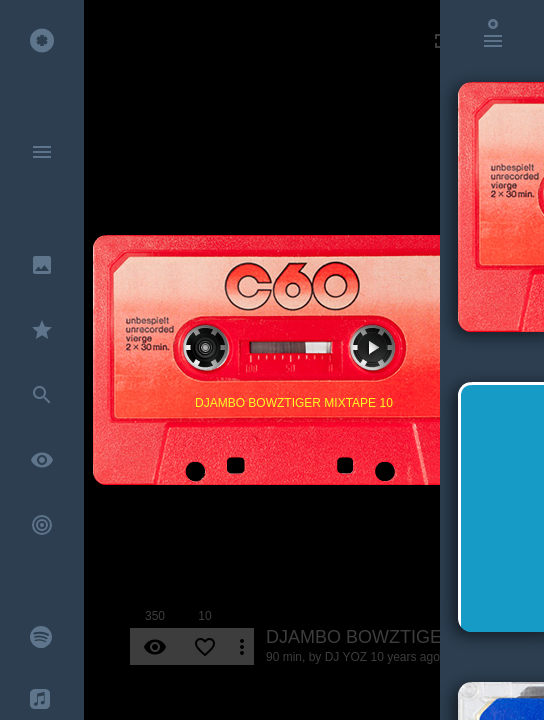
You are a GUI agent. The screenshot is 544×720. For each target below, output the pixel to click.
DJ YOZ (346, 657)
